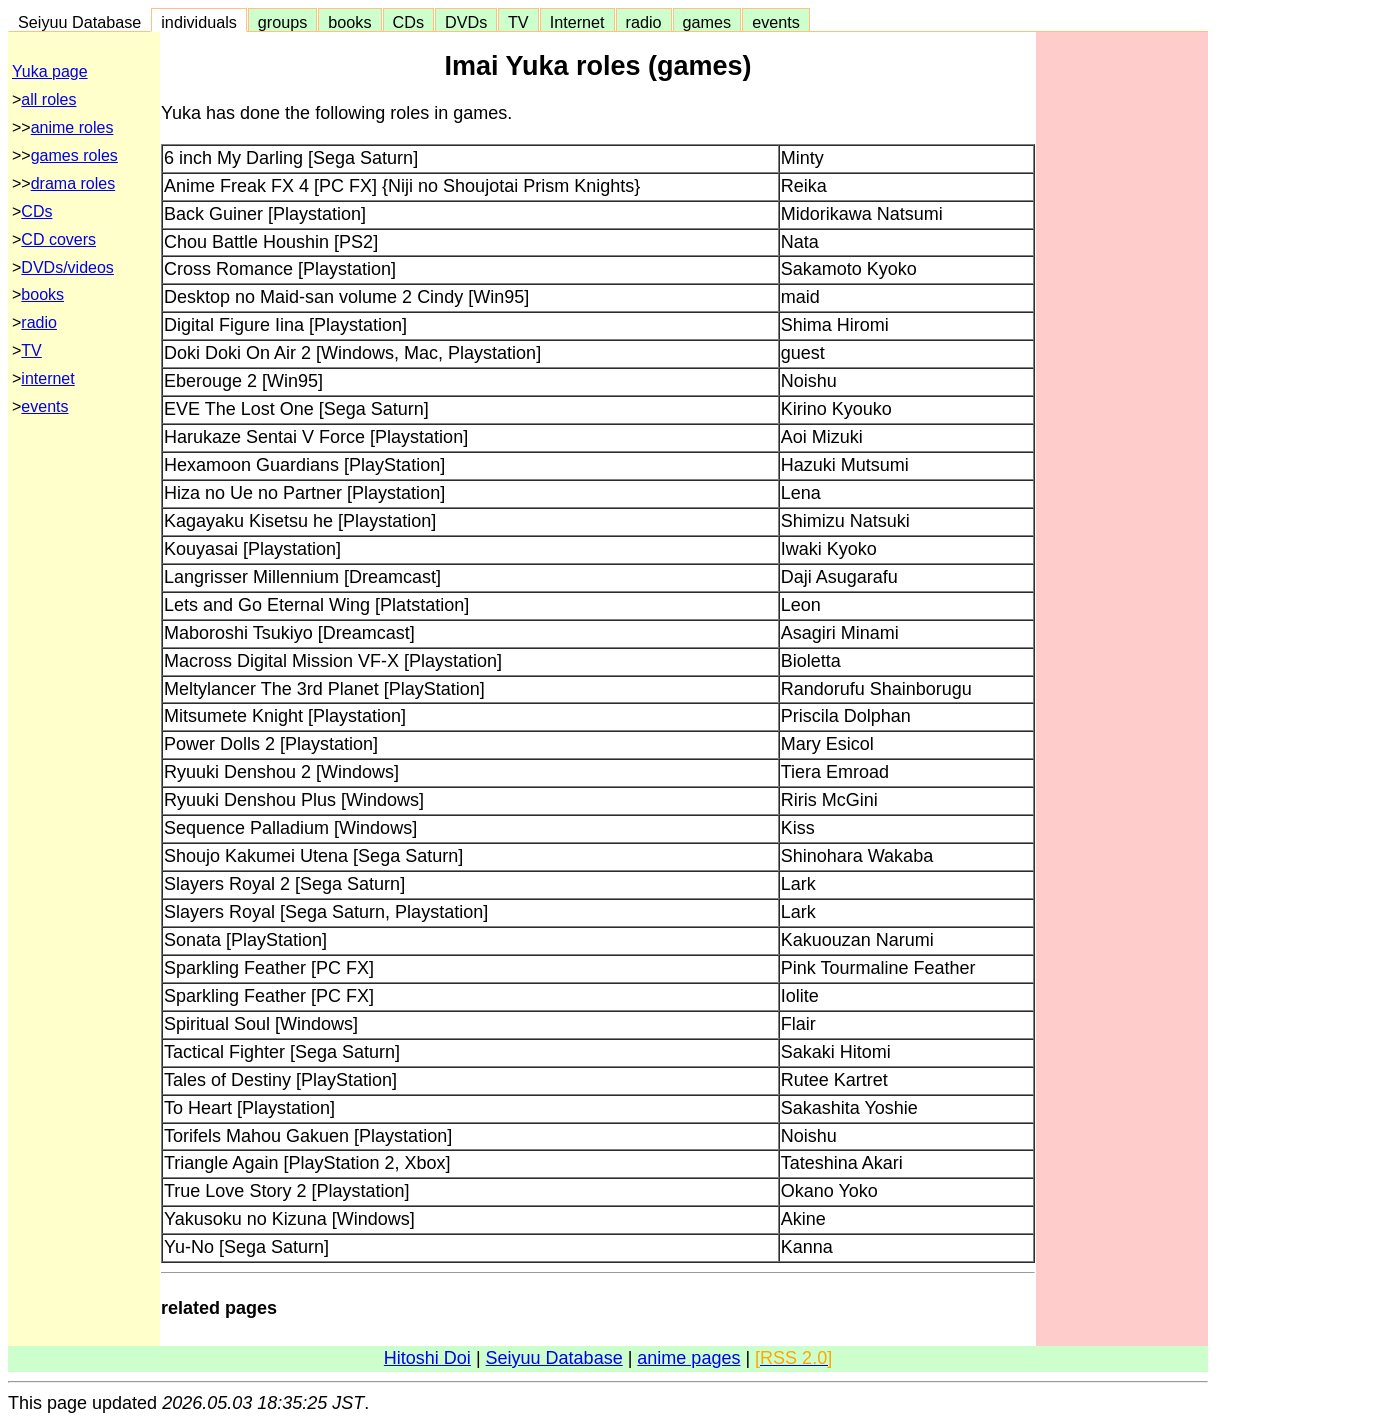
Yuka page (50, 71)
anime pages (688, 1358)
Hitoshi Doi (427, 1358)
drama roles (73, 183)
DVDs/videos (67, 267)
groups (283, 22)
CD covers (58, 239)
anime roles (72, 127)
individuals (199, 22)
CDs (408, 22)
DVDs (466, 22)
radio (644, 22)
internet (47, 378)
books (349, 22)
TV (518, 22)
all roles (48, 99)
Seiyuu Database (79, 22)
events (776, 22)
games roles (74, 155)
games (707, 22)
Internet (577, 22)
